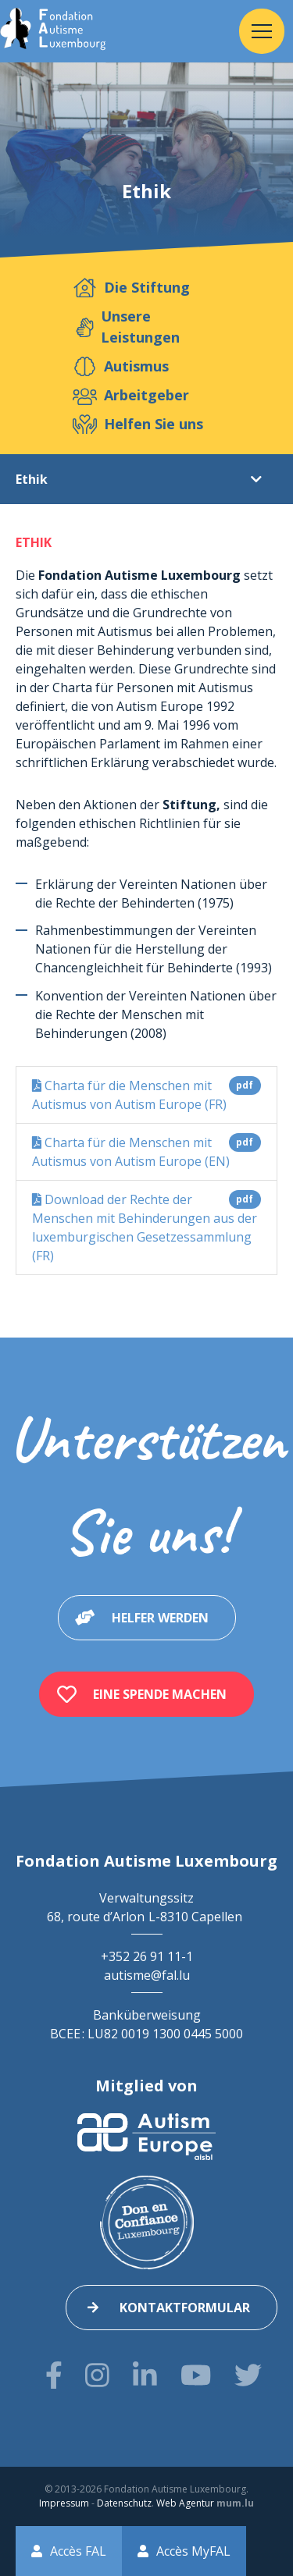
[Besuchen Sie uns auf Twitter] (248, 2375)
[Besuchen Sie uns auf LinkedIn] (145, 2375)
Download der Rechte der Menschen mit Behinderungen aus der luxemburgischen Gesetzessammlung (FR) (146, 1227)
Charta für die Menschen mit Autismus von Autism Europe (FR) (146, 1094)
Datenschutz (124, 2503)
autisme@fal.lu (147, 1975)
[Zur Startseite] (52, 31)
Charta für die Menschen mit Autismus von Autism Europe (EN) (146, 1151)
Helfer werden (160, 1617)
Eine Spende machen (160, 1694)
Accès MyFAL (193, 2551)
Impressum (64, 2503)
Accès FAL (78, 2551)
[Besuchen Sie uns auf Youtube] (195, 2375)
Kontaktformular (185, 2307)
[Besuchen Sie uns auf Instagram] (97, 2375)
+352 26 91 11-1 (147, 1956)
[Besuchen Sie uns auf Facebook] (54, 2375)
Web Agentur (185, 2503)
